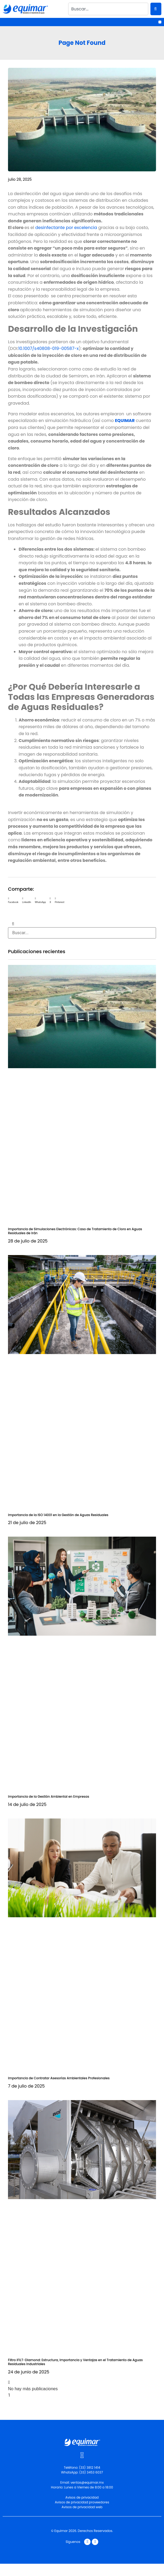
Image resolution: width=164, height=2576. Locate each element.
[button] (159, 22)
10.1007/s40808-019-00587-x (48, 348)
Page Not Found (82, 43)
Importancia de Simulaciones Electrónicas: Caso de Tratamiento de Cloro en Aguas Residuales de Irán (75, 1231)
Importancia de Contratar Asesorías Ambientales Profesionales (59, 2078)
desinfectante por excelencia (66, 227)
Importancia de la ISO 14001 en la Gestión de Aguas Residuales (58, 1515)
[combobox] (108, 9)
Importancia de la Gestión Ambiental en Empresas (48, 1796)
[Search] (155, 9)
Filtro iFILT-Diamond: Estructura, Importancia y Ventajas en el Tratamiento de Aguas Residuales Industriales (75, 2362)
